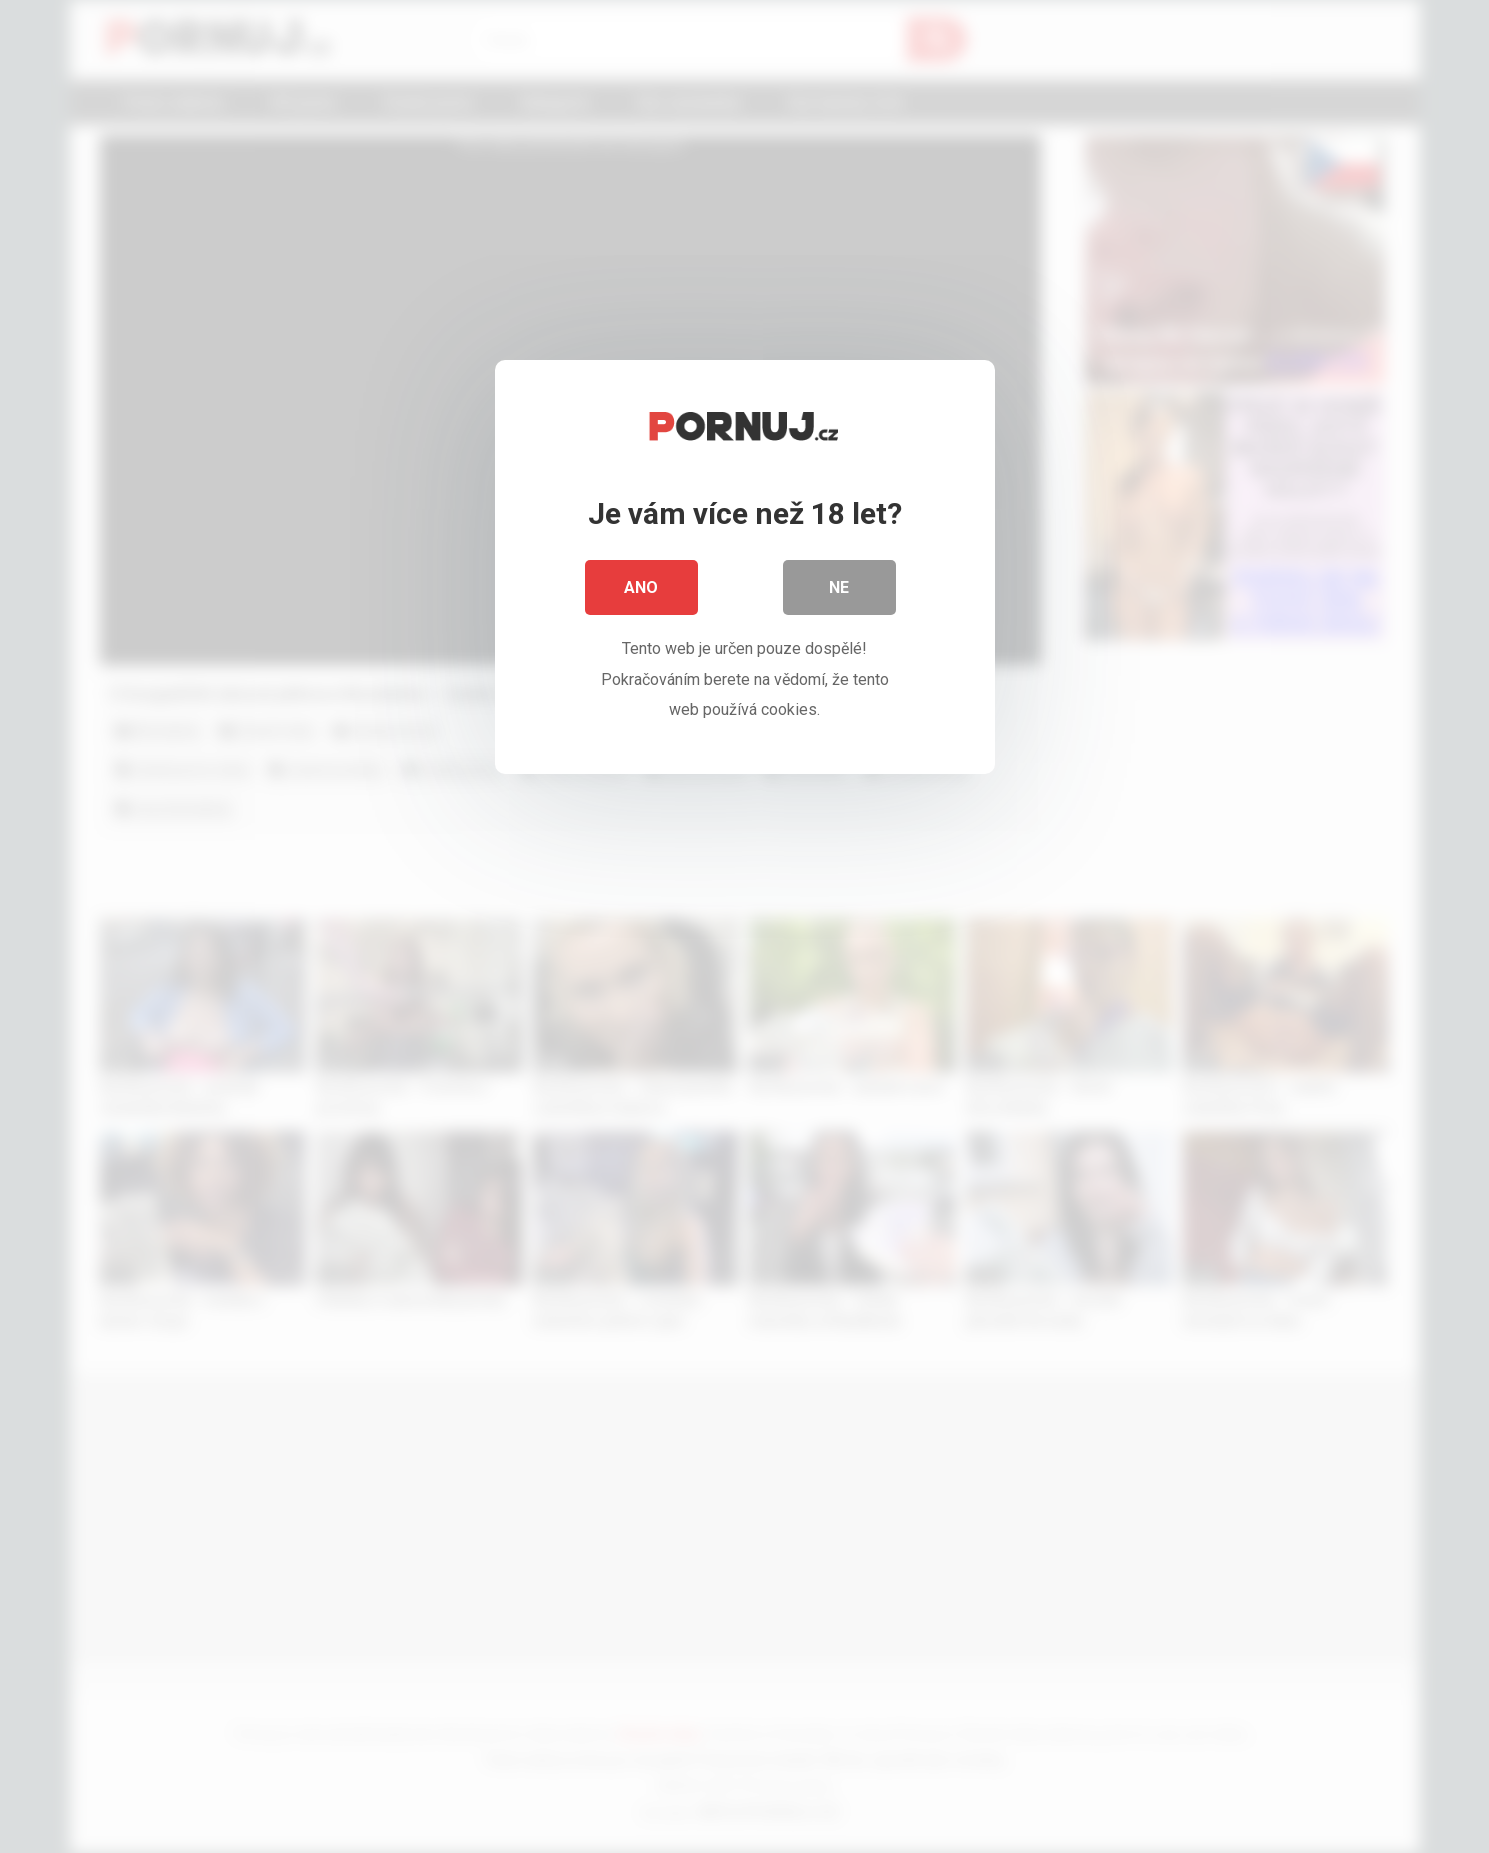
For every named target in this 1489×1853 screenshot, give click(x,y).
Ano (642, 589)
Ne (840, 589)
